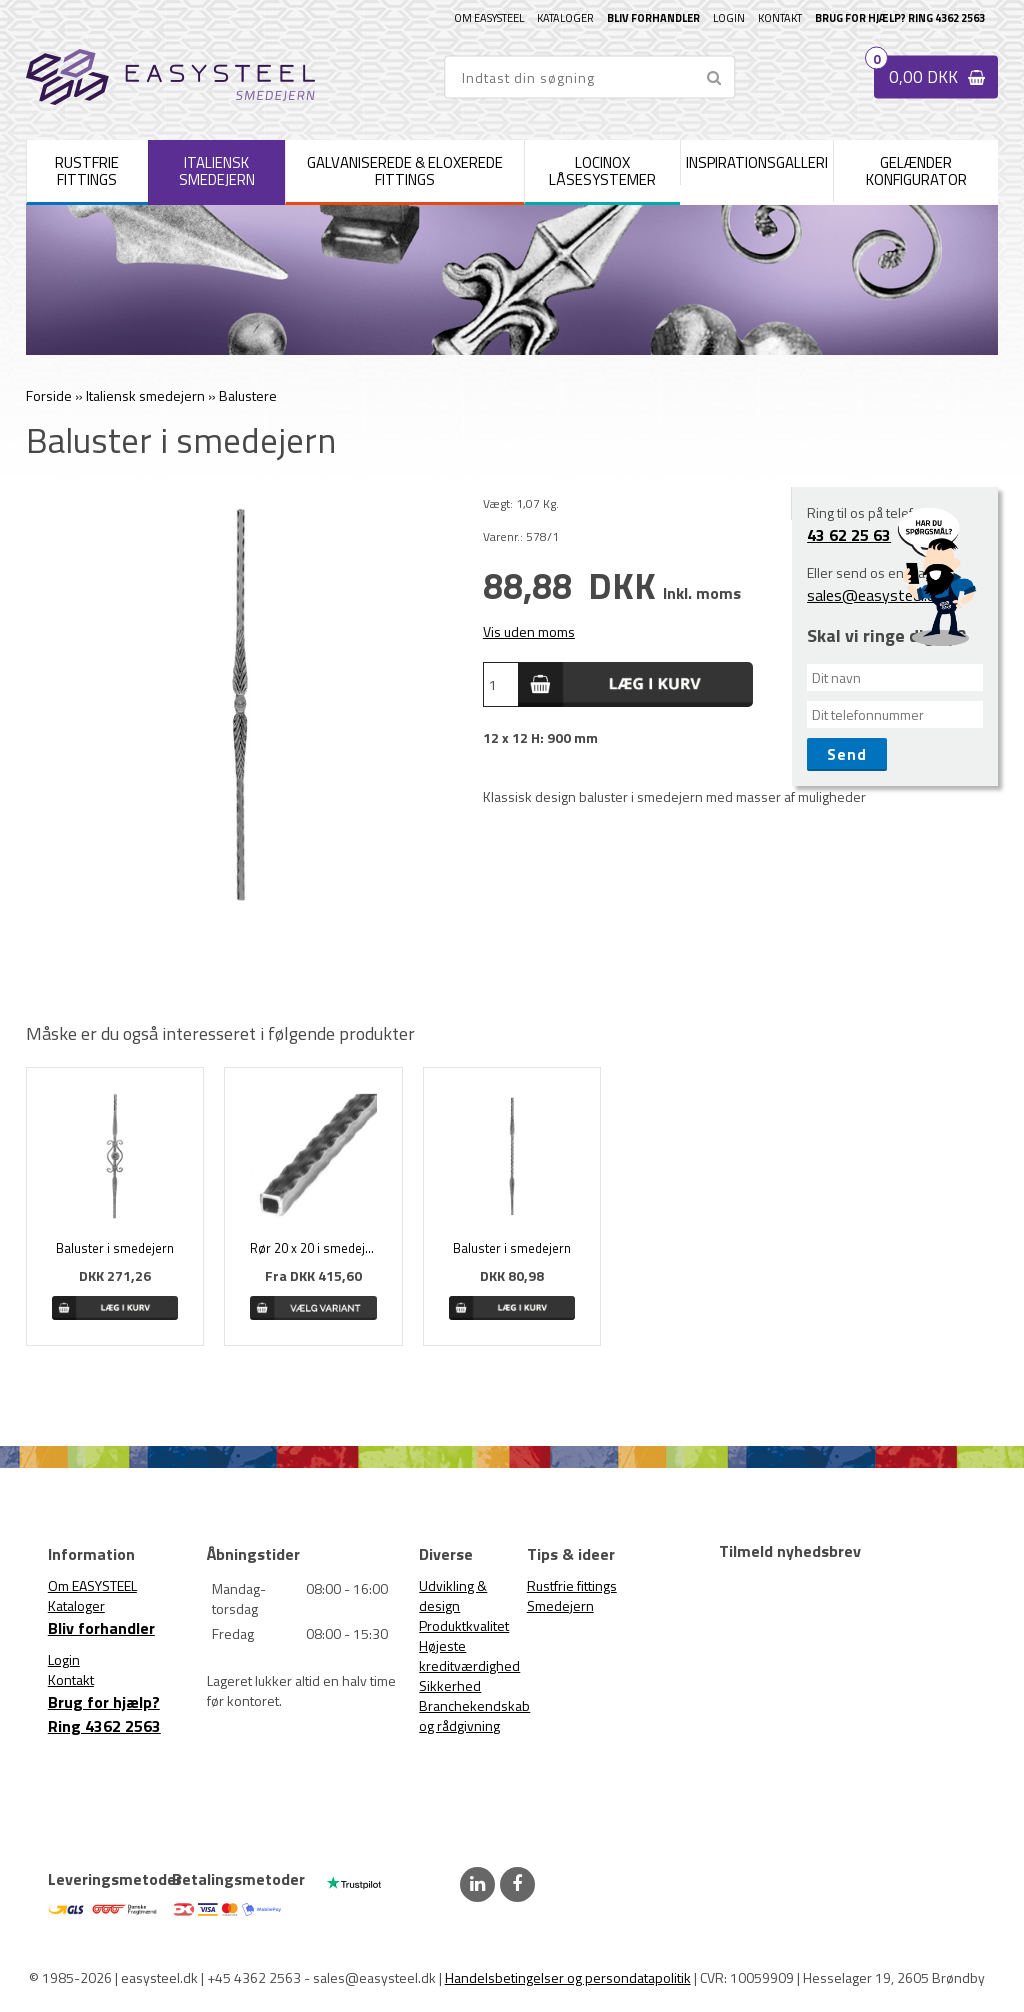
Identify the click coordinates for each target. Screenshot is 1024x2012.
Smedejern (560, 1605)
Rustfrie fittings (572, 1585)
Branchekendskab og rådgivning (474, 1715)
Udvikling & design (453, 1595)
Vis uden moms (529, 631)
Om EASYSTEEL (489, 18)
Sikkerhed (450, 1685)
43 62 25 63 (849, 535)
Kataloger (565, 18)
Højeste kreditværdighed (469, 1655)
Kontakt (780, 18)
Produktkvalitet (464, 1625)
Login (729, 18)
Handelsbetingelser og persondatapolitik (568, 1977)
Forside (49, 395)
